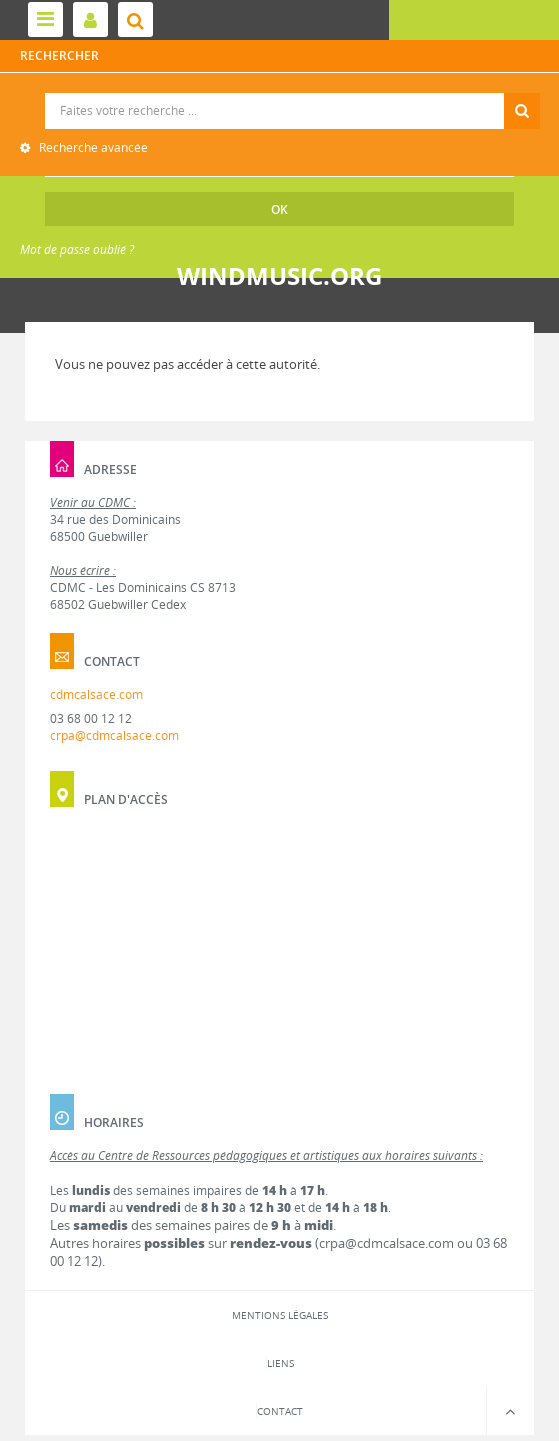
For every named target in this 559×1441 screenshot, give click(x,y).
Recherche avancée (92, 147)
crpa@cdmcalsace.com (114, 735)
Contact (280, 1411)
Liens (280, 1363)
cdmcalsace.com (96, 694)
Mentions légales (280, 1315)
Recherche (279, 93)
